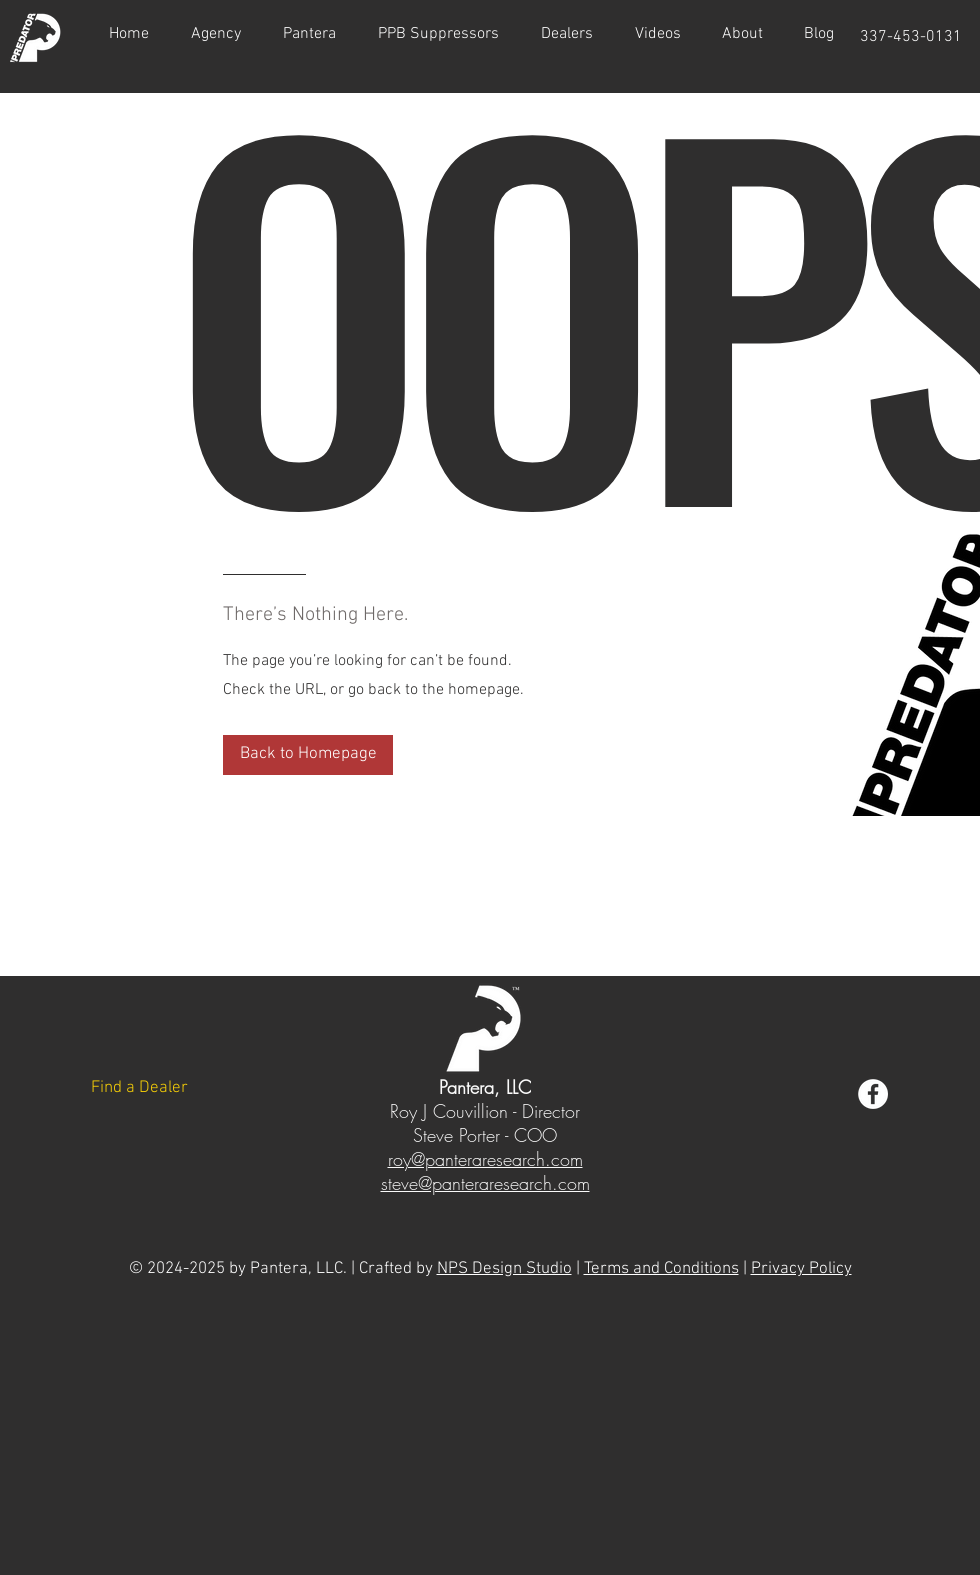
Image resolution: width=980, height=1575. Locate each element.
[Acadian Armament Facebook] (873, 1094)
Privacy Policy (801, 1269)
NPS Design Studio (504, 1269)
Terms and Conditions (661, 1269)
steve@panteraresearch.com (485, 1183)
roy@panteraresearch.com (485, 1159)
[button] (657, 34)
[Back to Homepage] (308, 755)
